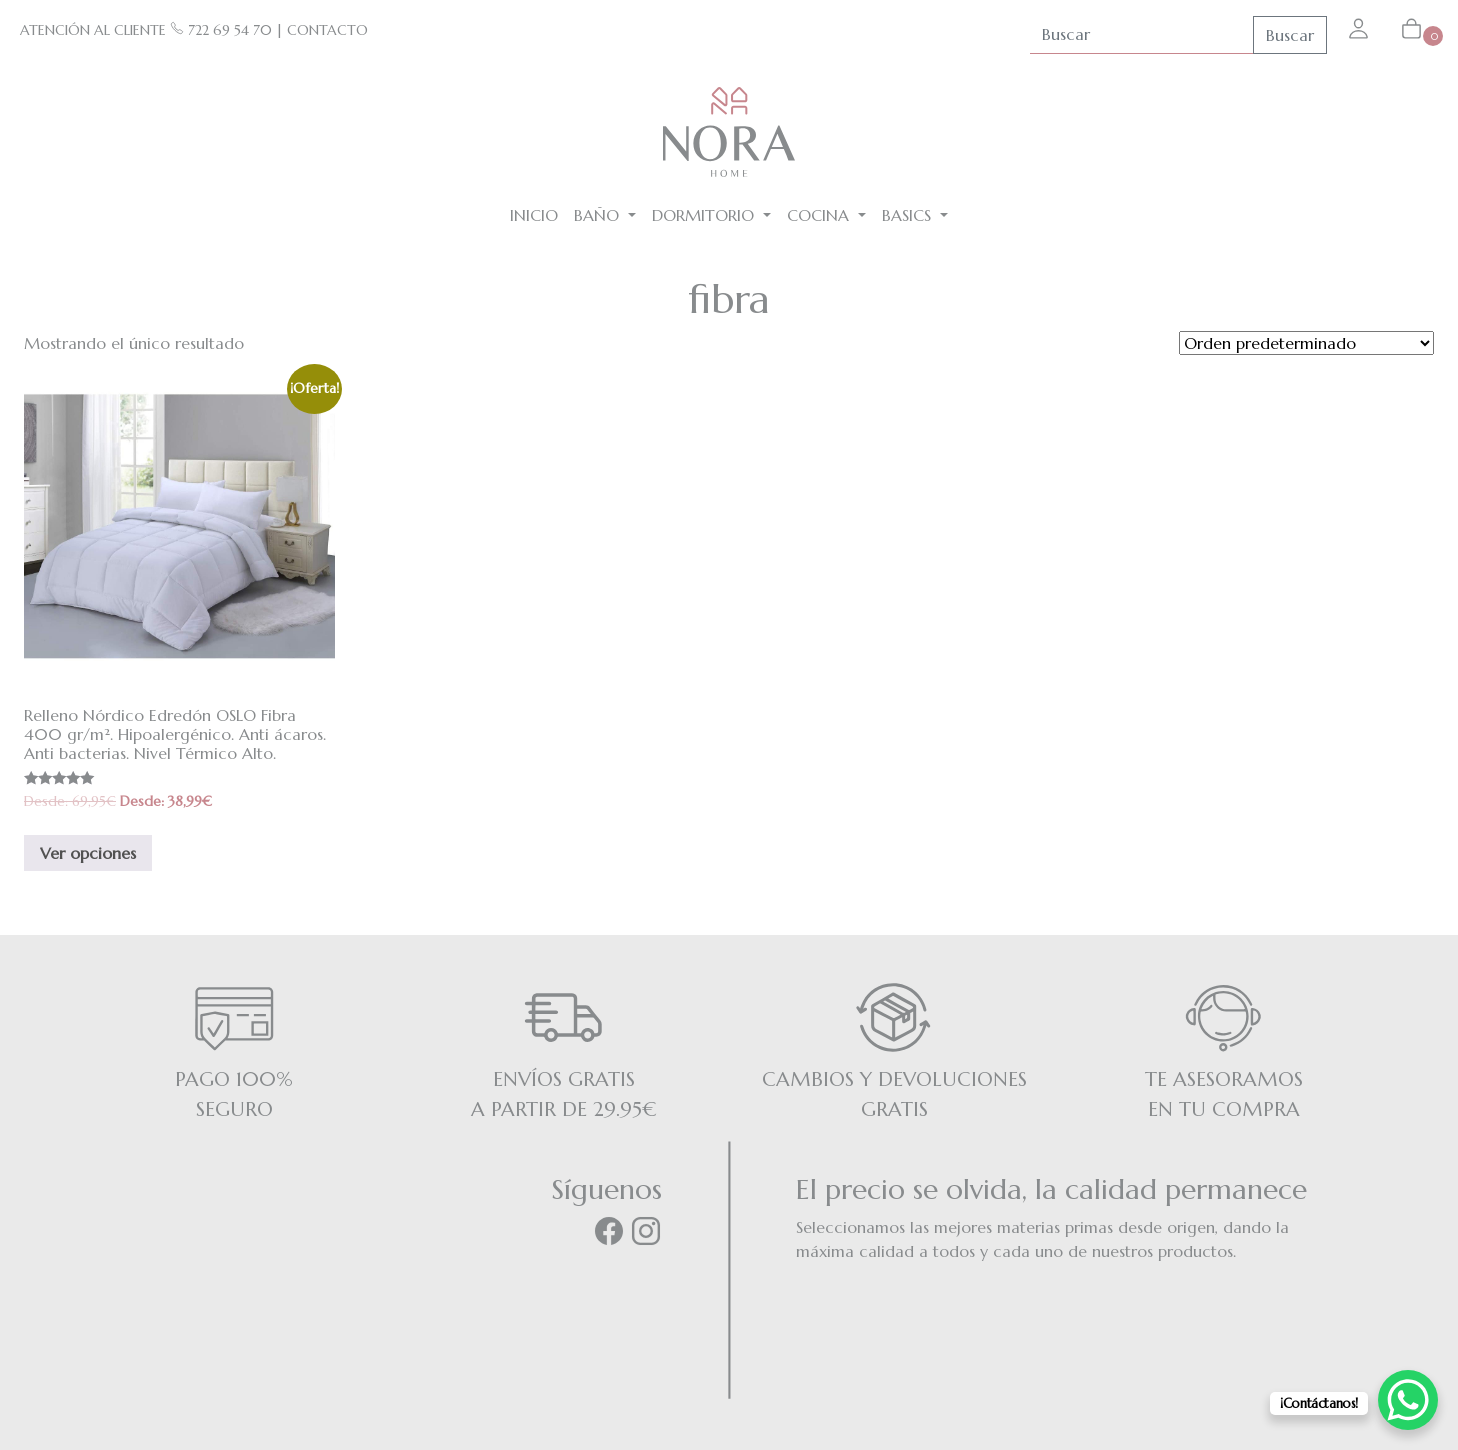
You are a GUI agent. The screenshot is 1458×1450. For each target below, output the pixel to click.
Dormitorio (705, 215)
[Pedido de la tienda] (1306, 343)
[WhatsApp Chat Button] (1408, 1400)
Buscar (1290, 35)
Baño (599, 215)
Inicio (534, 215)
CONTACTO (327, 30)
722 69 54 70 (221, 30)
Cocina (820, 215)
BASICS (909, 215)
